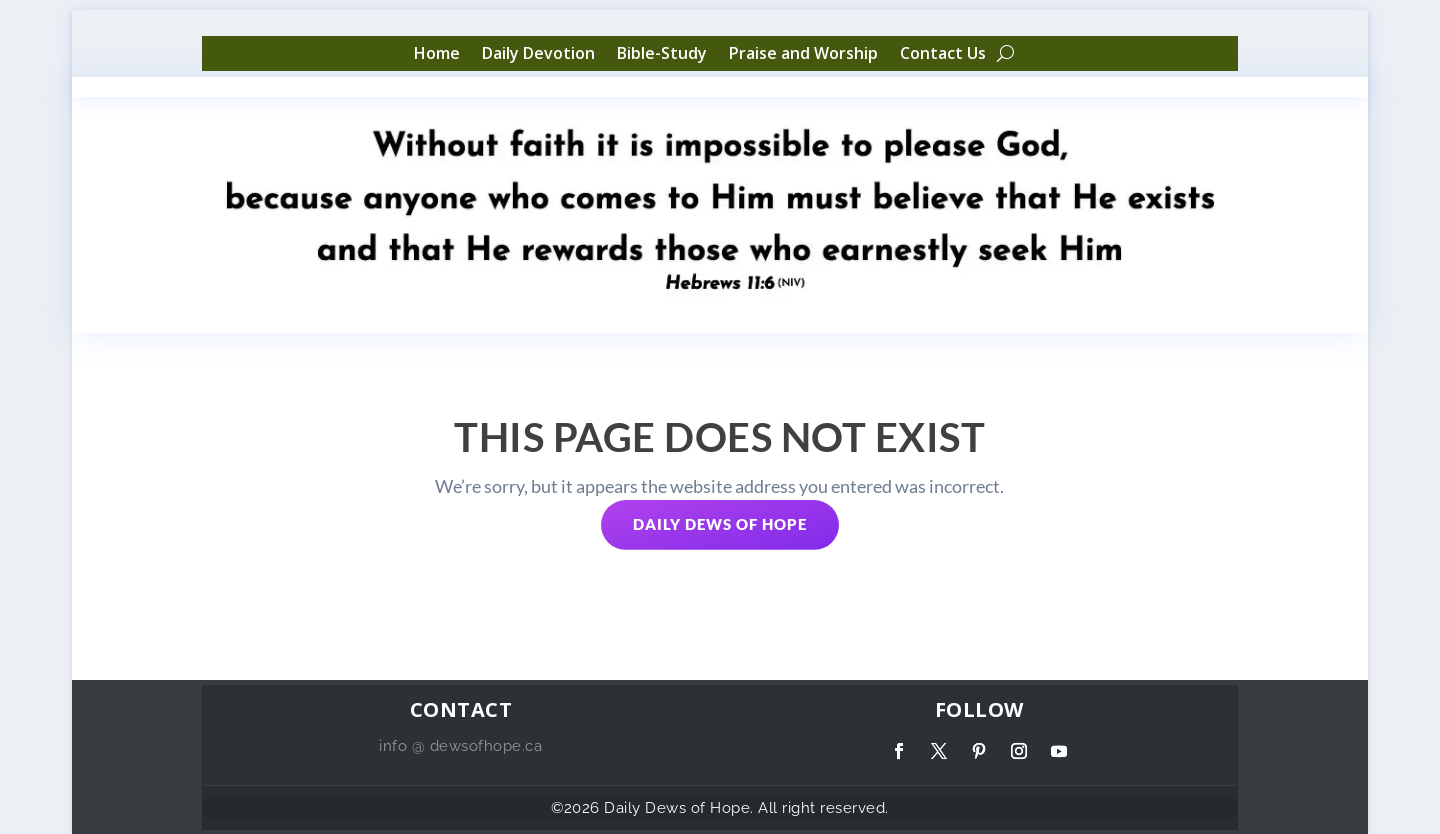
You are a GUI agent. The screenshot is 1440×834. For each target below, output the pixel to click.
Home (437, 54)
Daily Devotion (538, 54)
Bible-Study (662, 54)
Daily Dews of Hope (720, 524)
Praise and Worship (803, 54)
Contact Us (943, 54)
